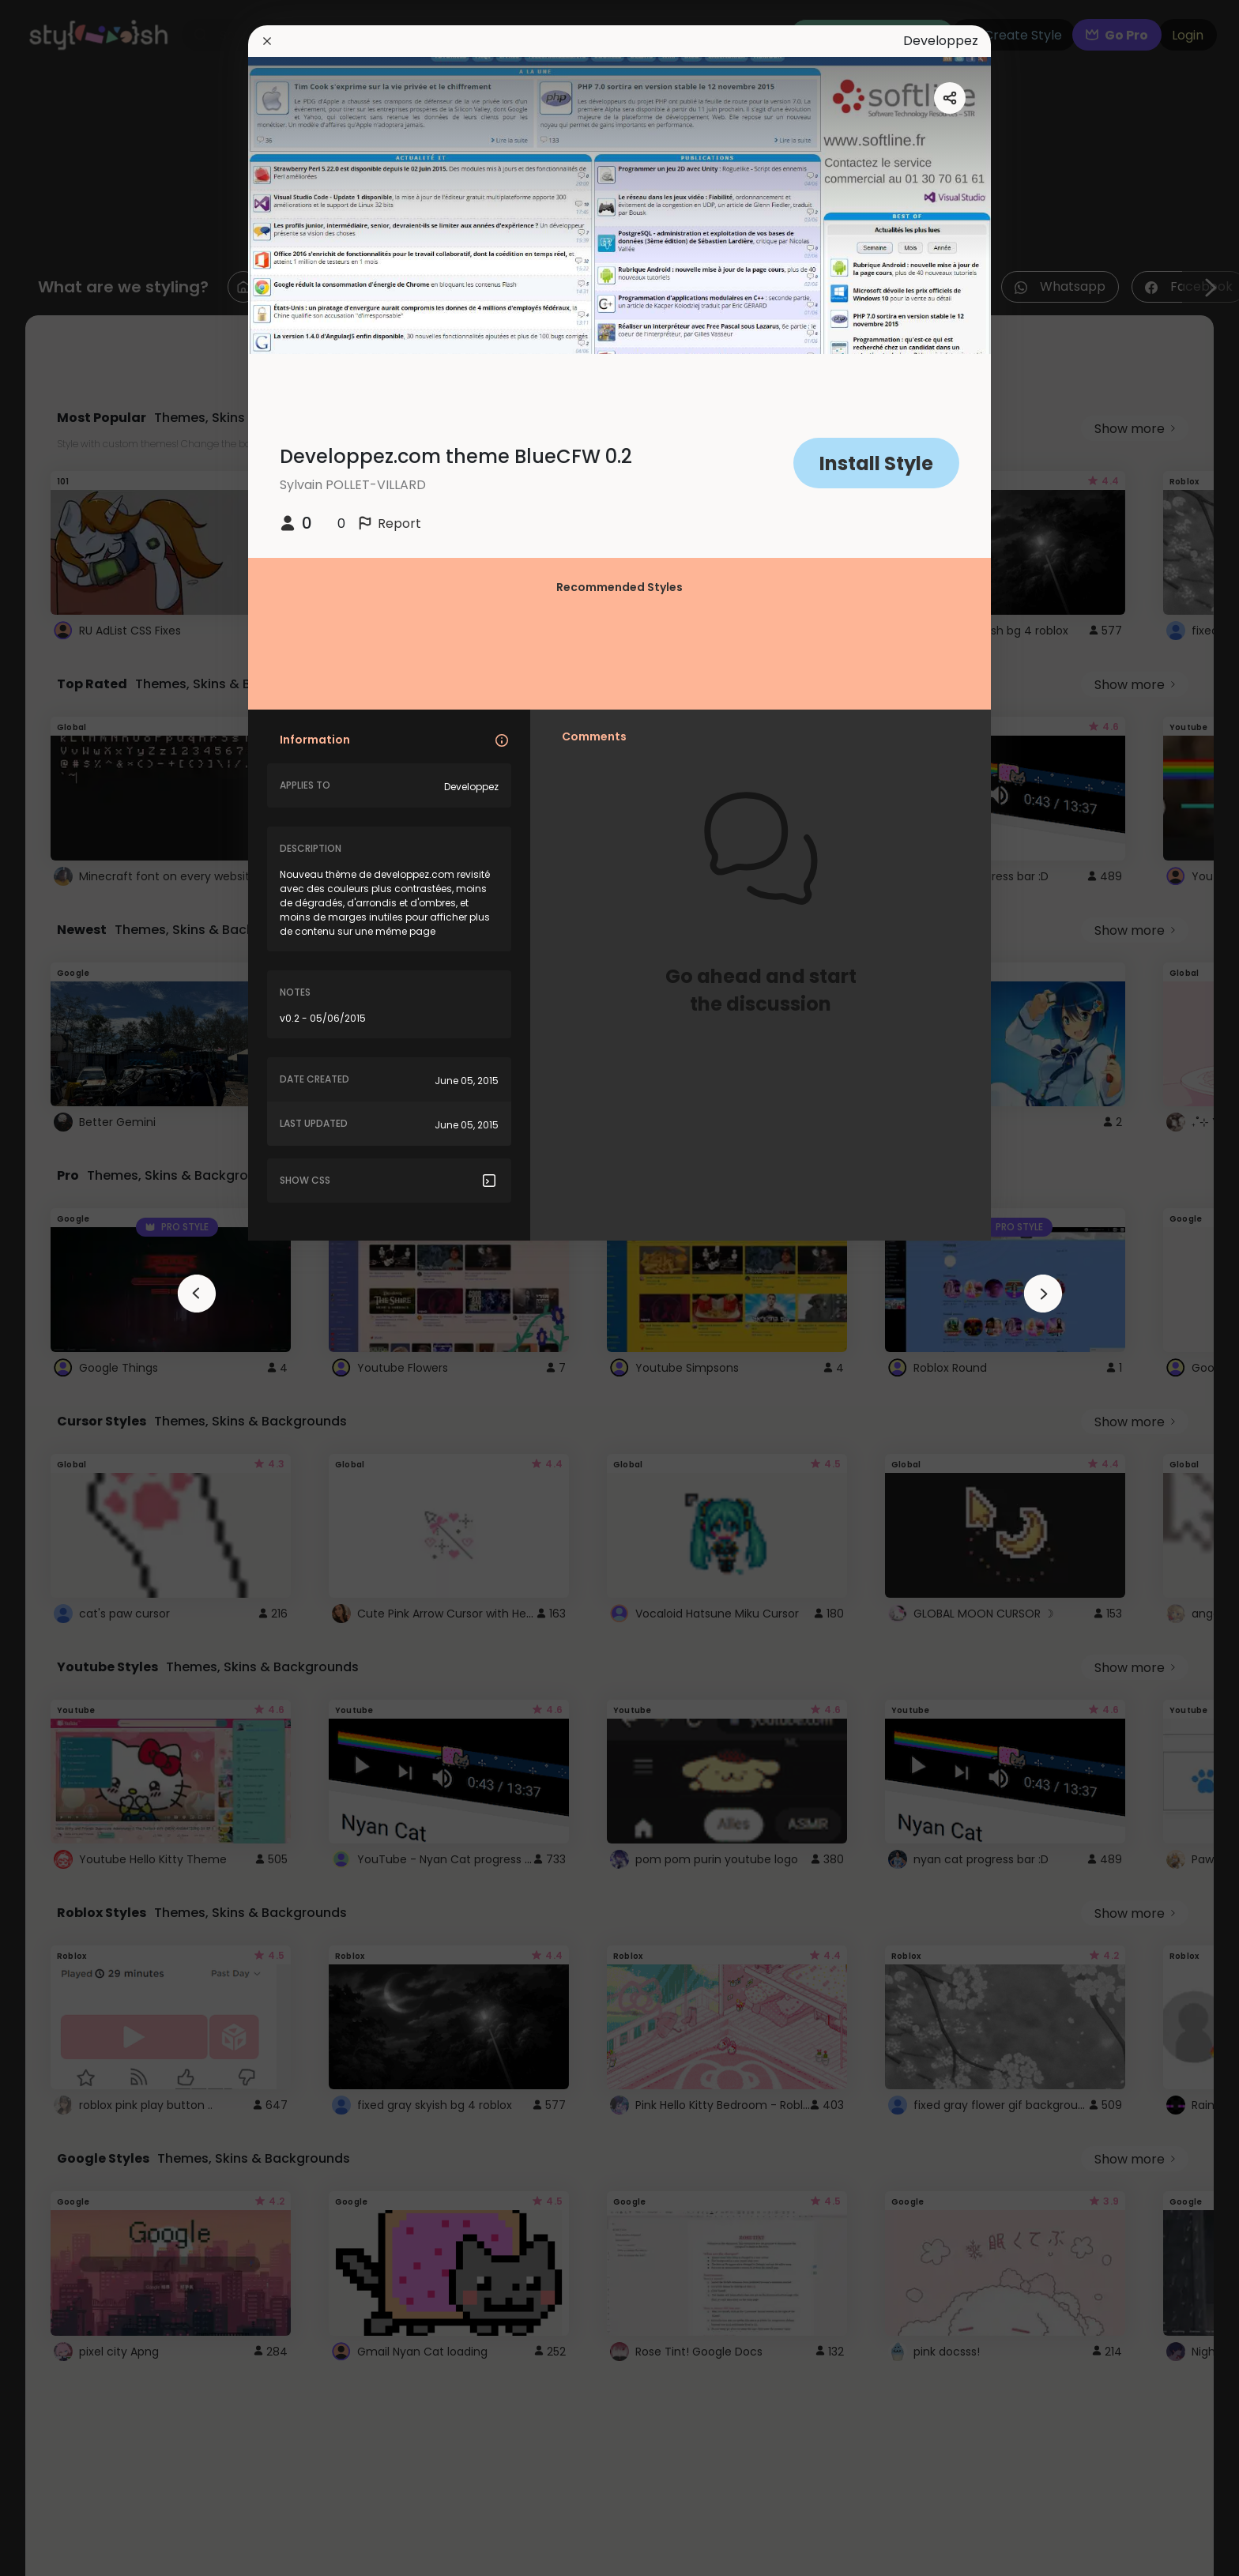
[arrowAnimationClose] (197, 1293)
